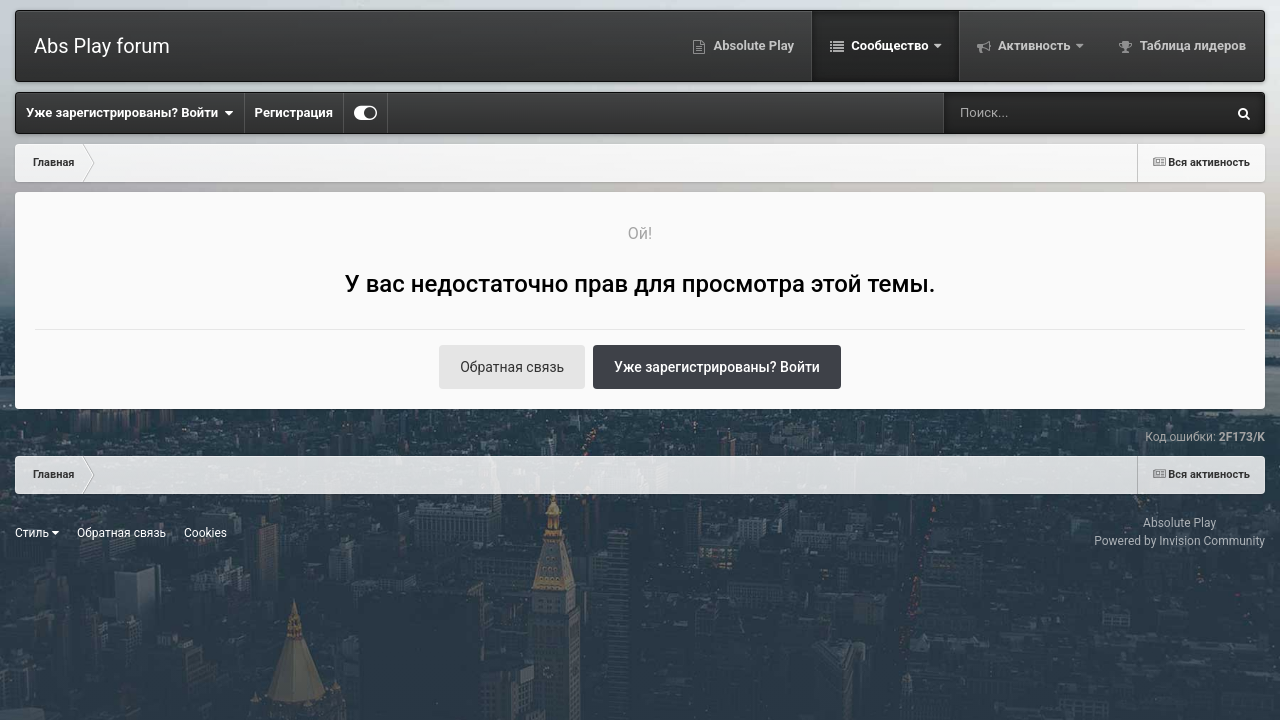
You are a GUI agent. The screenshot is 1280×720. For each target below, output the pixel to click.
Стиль (37, 533)
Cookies (205, 533)
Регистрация (294, 112)
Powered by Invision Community (1179, 541)
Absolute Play (752, 45)
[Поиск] (1047, 113)
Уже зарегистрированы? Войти (130, 113)
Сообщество (890, 45)
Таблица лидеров (1191, 45)
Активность (1034, 45)
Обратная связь (512, 367)
